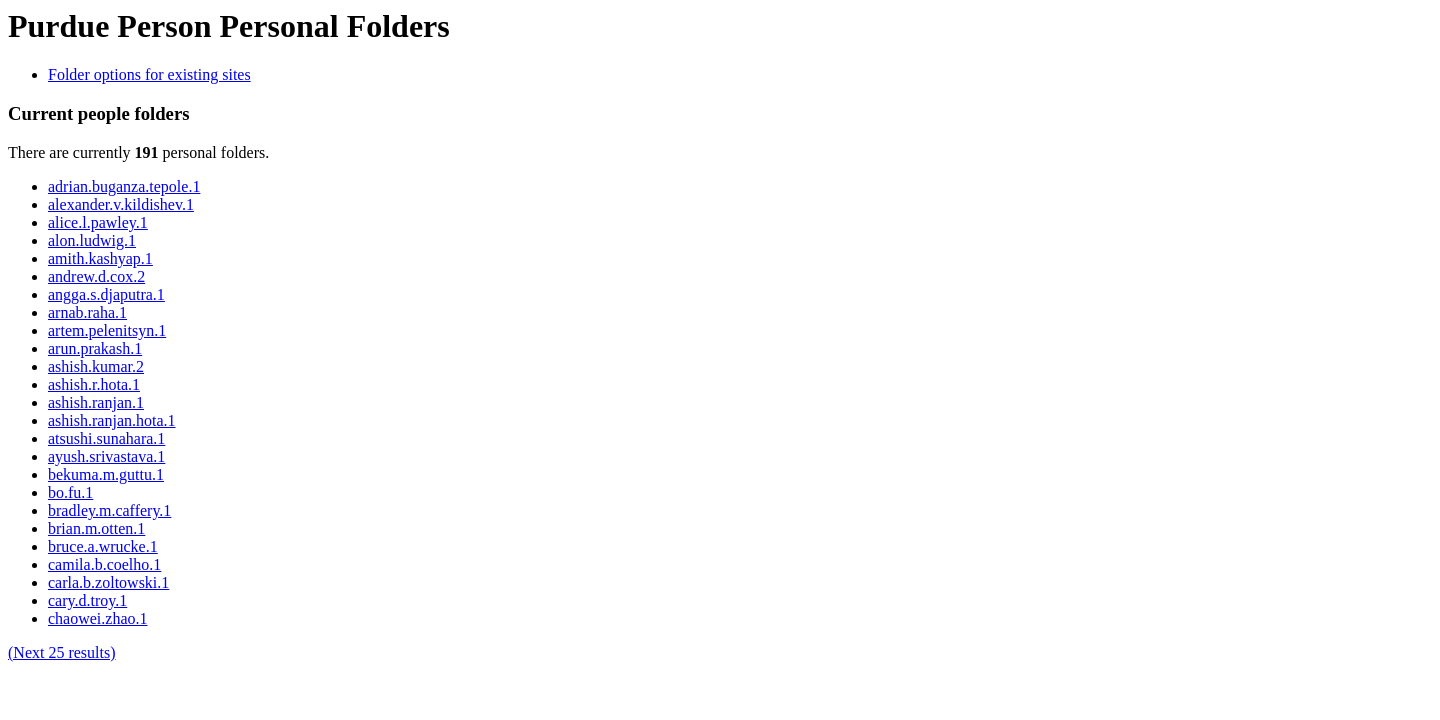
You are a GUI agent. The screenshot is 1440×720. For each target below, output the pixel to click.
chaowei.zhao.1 (98, 618)
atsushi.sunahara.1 (106, 438)
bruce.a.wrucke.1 (103, 546)
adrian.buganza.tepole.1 (124, 186)
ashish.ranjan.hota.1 (112, 420)
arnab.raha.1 (87, 312)
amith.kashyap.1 (100, 258)
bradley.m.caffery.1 (109, 510)
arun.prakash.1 (95, 348)
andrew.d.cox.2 (96, 276)
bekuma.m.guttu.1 (106, 474)
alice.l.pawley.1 (98, 222)
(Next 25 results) (62, 652)
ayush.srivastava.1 (106, 456)
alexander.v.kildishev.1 (121, 204)
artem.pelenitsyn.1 (107, 330)
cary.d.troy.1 (87, 600)
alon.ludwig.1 (92, 240)
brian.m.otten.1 (96, 528)
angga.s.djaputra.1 (106, 294)
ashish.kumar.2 (96, 366)
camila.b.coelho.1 (104, 564)
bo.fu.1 (70, 492)
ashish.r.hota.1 (94, 384)
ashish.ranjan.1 (96, 402)
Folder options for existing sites (149, 74)
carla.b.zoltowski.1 (108, 582)
